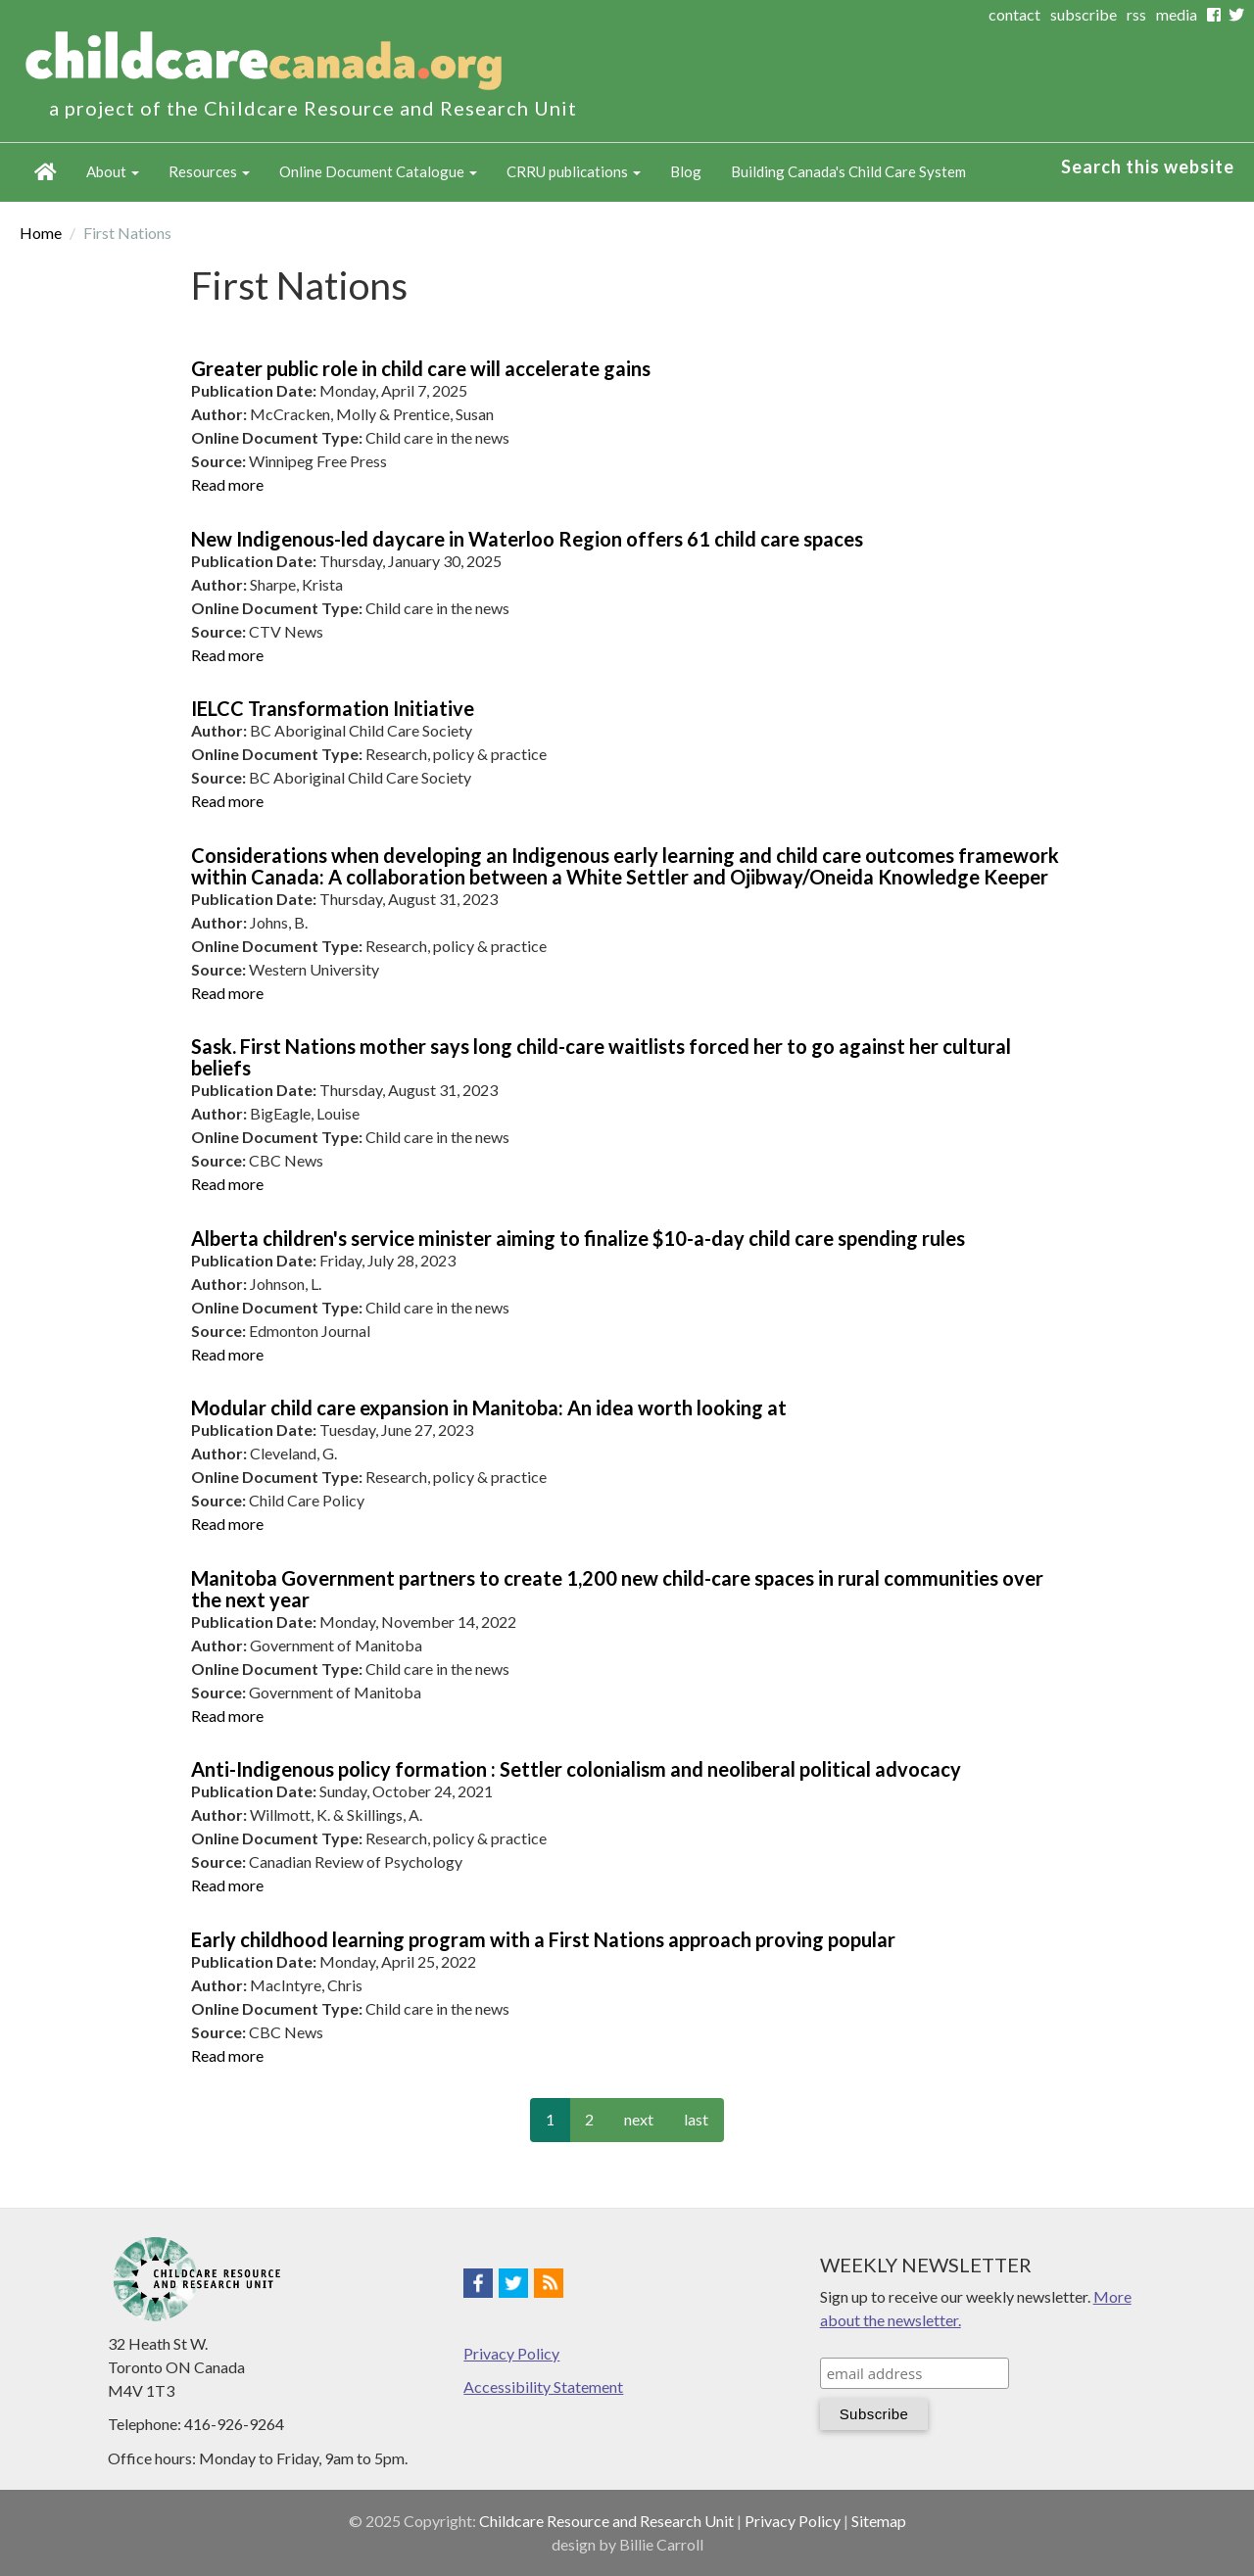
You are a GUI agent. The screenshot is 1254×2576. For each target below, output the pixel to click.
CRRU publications (573, 171)
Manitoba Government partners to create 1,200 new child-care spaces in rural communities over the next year (617, 1588)
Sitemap (878, 2520)
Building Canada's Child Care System (848, 171)
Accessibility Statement (543, 2386)
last (696, 2119)
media (1176, 14)
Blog (685, 171)
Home (46, 172)
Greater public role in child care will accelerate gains (421, 368)
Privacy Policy (511, 2353)
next (638, 2119)
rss (1136, 14)
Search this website (1147, 166)
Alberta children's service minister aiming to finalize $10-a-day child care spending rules (578, 1238)
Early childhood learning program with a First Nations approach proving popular (543, 1939)
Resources (209, 171)
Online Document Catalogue (378, 171)
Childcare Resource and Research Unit (606, 2520)
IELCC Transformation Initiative (332, 708)
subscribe (1083, 14)
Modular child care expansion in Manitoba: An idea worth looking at (489, 1407)
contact (1014, 14)
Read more (227, 484)
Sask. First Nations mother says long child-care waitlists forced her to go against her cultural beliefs (601, 1056)
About (112, 171)
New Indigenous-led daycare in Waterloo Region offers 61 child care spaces (527, 538)
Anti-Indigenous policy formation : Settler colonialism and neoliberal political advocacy (576, 1769)
